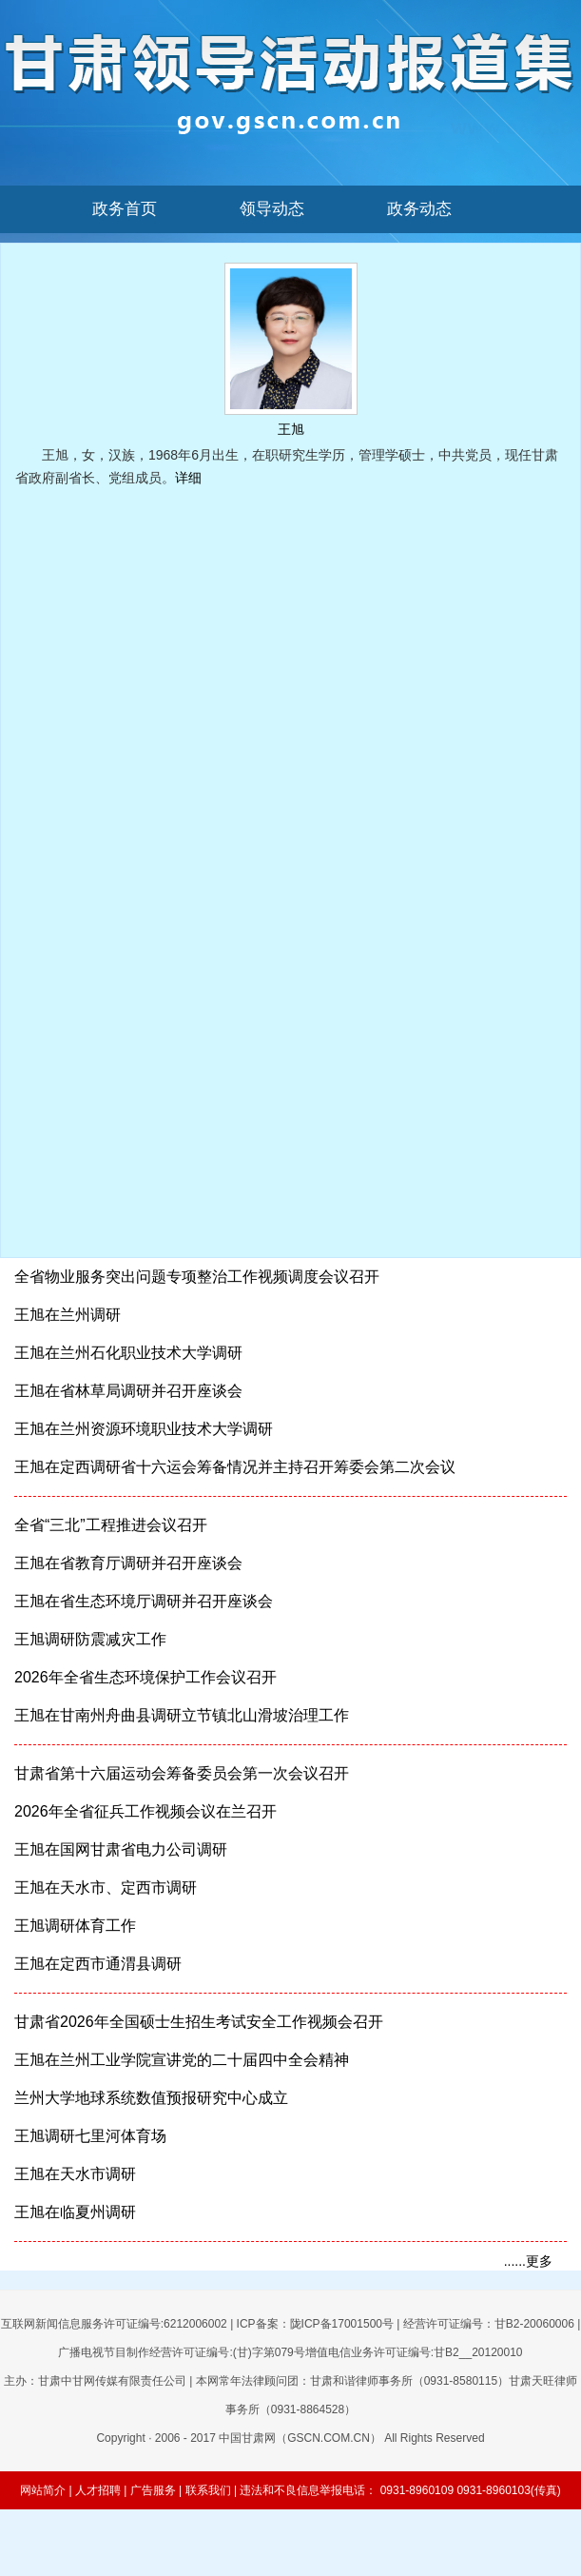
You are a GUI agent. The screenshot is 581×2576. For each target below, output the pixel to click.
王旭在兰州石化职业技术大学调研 (128, 1353)
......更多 (528, 2261)
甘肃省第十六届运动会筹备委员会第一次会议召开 (181, 1773)
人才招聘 (98, 2490)
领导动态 (272, 209)
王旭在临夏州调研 (75, 2212)
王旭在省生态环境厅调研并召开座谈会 (143, 1601)
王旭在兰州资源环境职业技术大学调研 (143, 1429)
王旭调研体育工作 (75, 1925)
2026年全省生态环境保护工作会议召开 (145, 1677)
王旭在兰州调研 (67, 1315)
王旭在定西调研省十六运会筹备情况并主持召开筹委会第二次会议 (234, 1467)
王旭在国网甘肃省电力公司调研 (120, 1849)
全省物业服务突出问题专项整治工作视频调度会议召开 (196, 1276)
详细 (188, 477)
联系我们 (208, 2490)
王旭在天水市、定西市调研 (105, 1887)
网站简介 (43, 2490)
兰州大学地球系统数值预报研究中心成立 (151, 2098)
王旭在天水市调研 (75, 2174)
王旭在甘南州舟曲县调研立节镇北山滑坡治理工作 (181, 1715)
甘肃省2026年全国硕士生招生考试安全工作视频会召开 (198, 2022)
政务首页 (124, 209)
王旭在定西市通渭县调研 (98, 1964)
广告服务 (153, 2490)
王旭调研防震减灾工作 (90, 1639)
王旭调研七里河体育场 (90, 2136)
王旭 (291, 429)
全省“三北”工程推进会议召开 (110, 1525)
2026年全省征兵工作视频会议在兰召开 (145, 1811)
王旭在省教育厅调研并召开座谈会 (128, 1563)
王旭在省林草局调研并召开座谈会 (128, 1391)
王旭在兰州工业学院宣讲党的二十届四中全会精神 (181, 2060)
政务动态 (419, 209)
